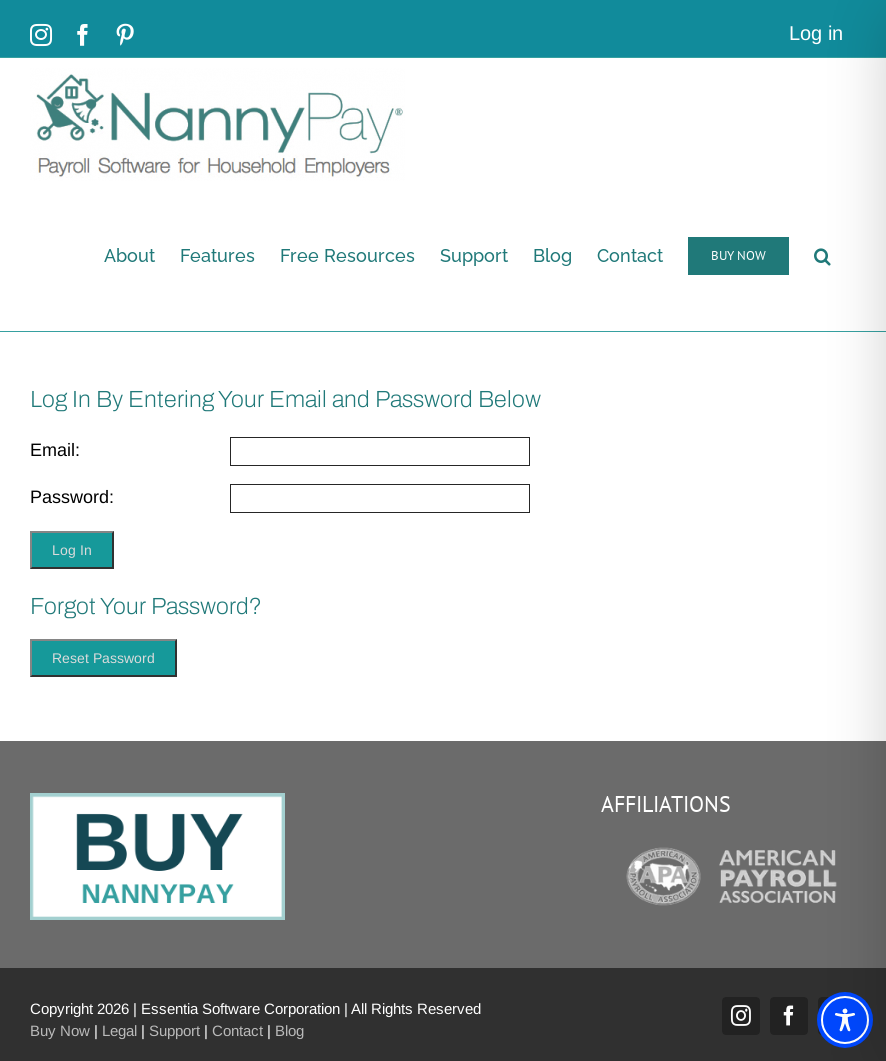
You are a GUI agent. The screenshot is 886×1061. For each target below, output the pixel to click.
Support (174, 1030)
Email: (55, 450)
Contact (237, 1030)
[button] (822, 256)
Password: (72, 497)
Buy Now (60, 1030)
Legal (119, 1030)
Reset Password (103, 658)
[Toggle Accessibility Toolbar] (845, 1020)
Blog (289, 1030)
